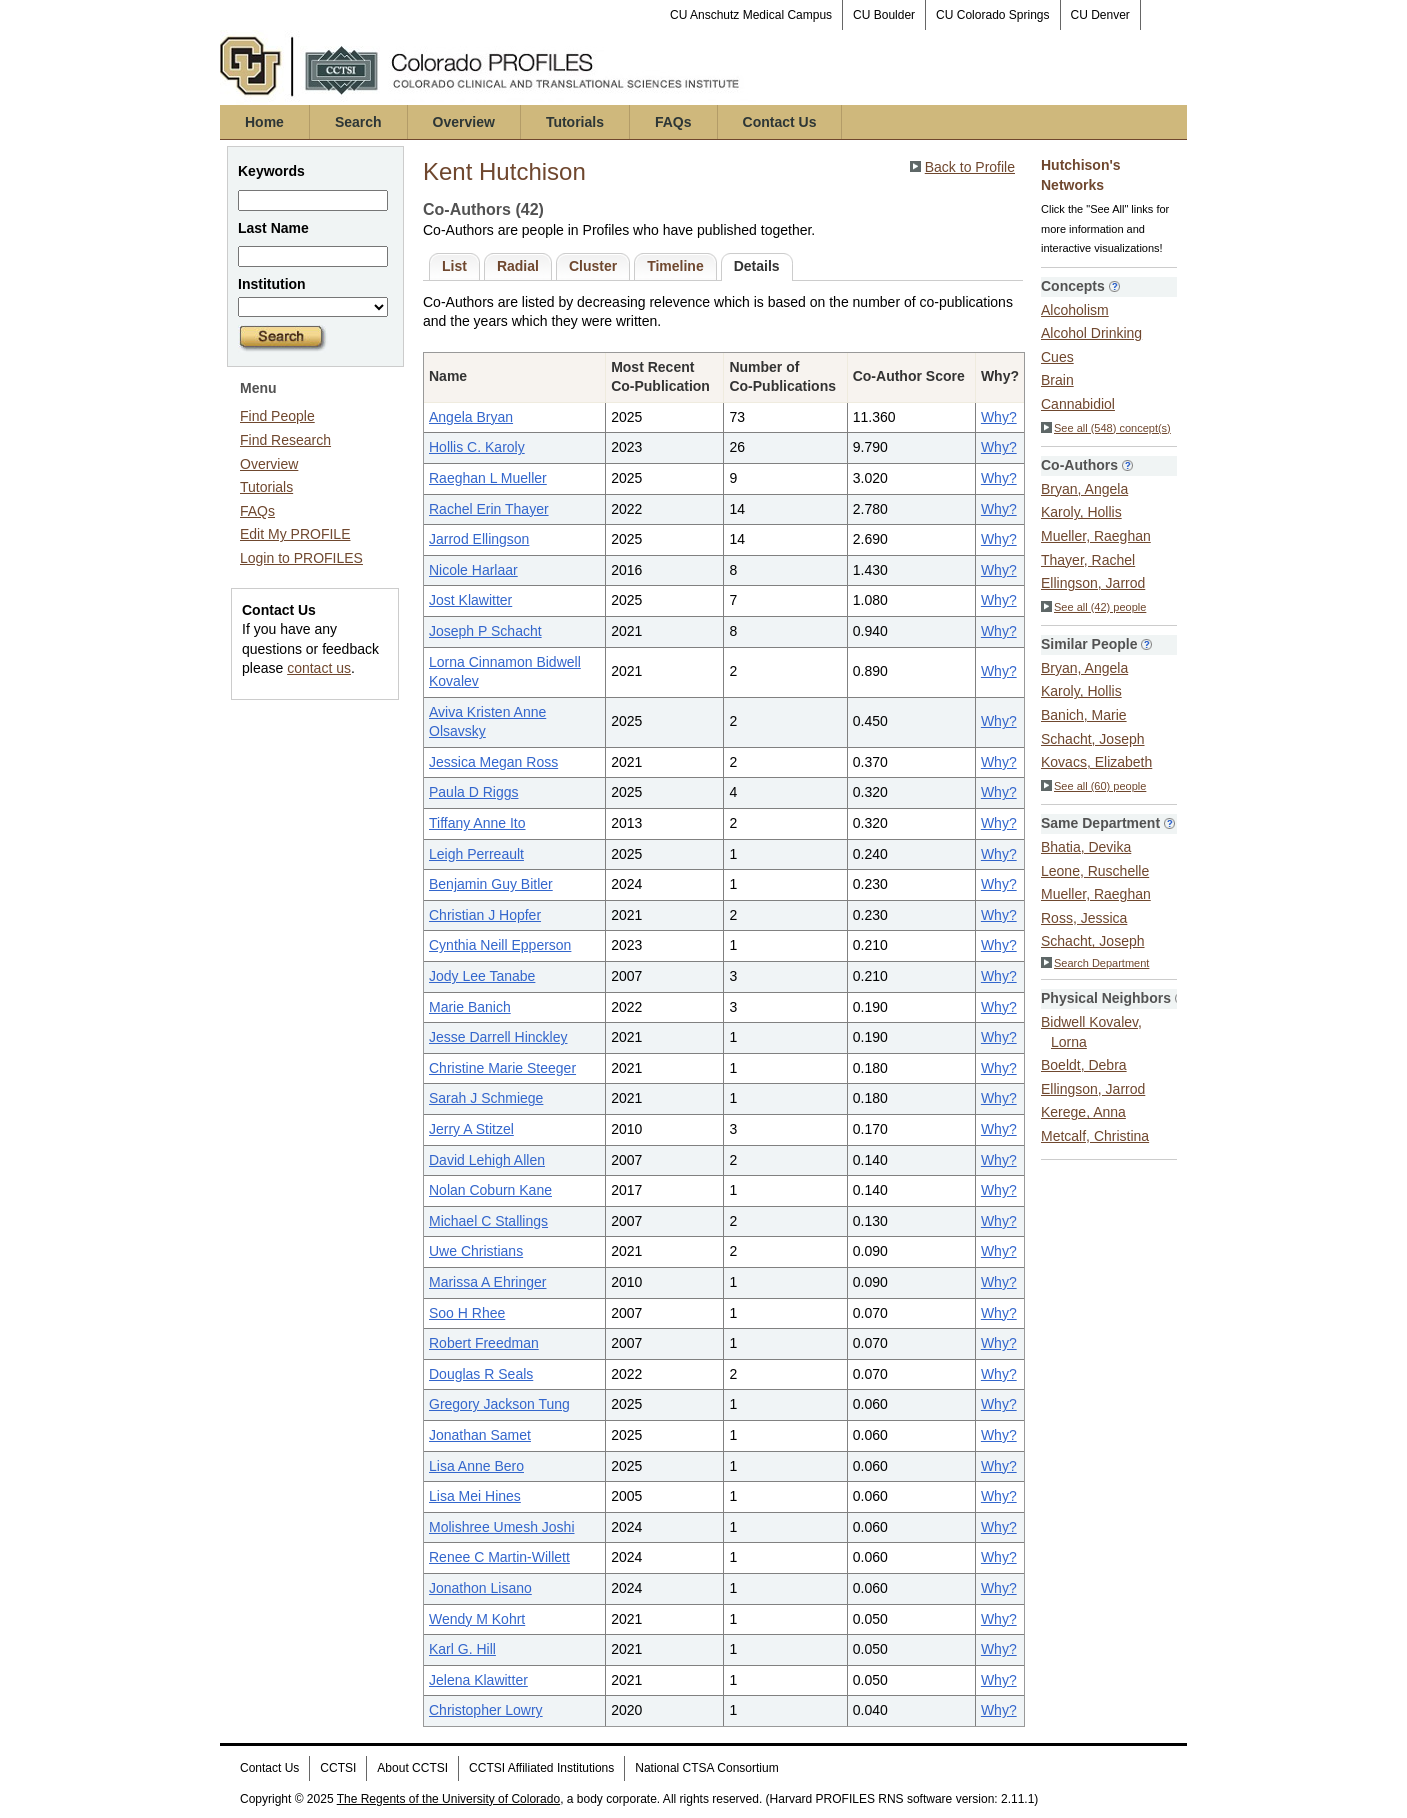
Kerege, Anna (1083, 1112)
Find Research (285, 440)
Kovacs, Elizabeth (1096, 762)
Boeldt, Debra (1084, 1065)
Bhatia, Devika (1086, 847)
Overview (464, 122)
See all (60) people (1093, 786)
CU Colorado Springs (992, 15)
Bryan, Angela (1084, 489)
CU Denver (1100, 15)
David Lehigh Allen (487, 1160)
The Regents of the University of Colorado (448, 1799)
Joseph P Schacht (485, 631)
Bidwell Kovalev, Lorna (1091, 1032)
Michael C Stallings (488, 1221)
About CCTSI (412, 1768)
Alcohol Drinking (1091, 333)
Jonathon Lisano (480, 1588)
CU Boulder (884, 15)
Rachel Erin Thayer (489, 509)
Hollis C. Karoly (477, 447)
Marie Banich (470, 1007)
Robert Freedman (484, 1343)
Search (358, 122)
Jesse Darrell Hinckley (498, 1037)
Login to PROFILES (301, 558)
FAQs (673, 122)
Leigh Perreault (476, 854)
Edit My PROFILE (295, 534)
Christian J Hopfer (485, 915)
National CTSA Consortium (706, 1768)
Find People (277, 416)
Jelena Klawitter (478, 1680)
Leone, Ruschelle (1095, 871)
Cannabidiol (1078, 404)
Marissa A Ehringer (488, 1282)
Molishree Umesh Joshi (502, 1527)
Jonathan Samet (480, 1435)
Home (264, 122)
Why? (999, 417)
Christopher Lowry (486, 1710)
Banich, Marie (1084, 715)
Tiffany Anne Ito (477, 823)
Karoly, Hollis (1081, 512)
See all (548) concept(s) (1106, 428)
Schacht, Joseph (1093, 739)
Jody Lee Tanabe (482, 976)
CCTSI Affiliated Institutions (541, 1768)
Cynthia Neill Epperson (500, 945)
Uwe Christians (476, 1251)
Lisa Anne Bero (476, 1466)
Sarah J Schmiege (486, 1098)
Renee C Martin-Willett (499, 1557)
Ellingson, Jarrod (1093, 583)
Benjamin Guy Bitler (491, 884)
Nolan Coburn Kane (490, 1190)
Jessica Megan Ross (493, 762)
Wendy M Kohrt (477, 1619)
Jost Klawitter (470, 600)
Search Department (1095, 963)
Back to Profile (970, 167)
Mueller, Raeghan (1096, 536)
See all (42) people (1093, 607)
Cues (1057, 357)
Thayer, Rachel (1088, 560)
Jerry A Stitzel (471, 1129)
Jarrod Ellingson (479, 539)
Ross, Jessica (1084, 918)
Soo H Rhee (467, 1313)
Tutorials (575, 122)
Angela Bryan (471, 417)
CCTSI (338, 1768)
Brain (1057, 380)
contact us (319, 668)
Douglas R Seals (481, 1374)
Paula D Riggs (474, 792)
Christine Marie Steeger (502, 1068)
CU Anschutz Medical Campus (751, 15)
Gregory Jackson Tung (499, 1404)
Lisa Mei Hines (475, 1496)
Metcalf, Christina (1095, 1136)
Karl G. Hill (462, 1649)
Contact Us (780, 122)
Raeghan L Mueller (488, 478)
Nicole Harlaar (473, 570)
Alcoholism (1075, 310)
